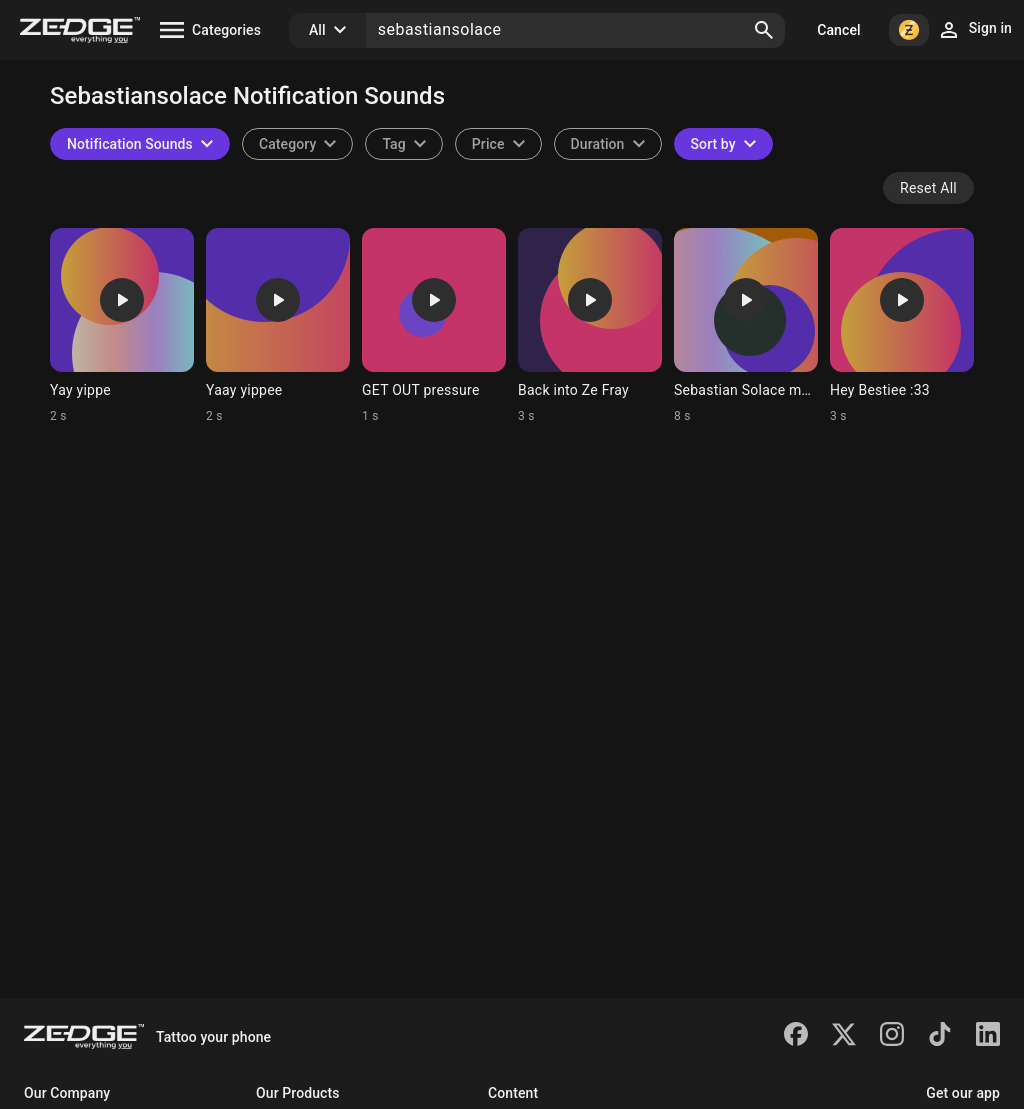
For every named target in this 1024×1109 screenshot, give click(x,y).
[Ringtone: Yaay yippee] (278, 326)
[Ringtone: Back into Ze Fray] (590, 326)
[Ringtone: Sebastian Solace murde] (746, 326)
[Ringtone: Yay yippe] (122, 326)
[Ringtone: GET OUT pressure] (434, 326)
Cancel (838, 30)
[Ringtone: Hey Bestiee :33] (902, 326)
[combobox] (403, 144)
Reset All (928, 188)
